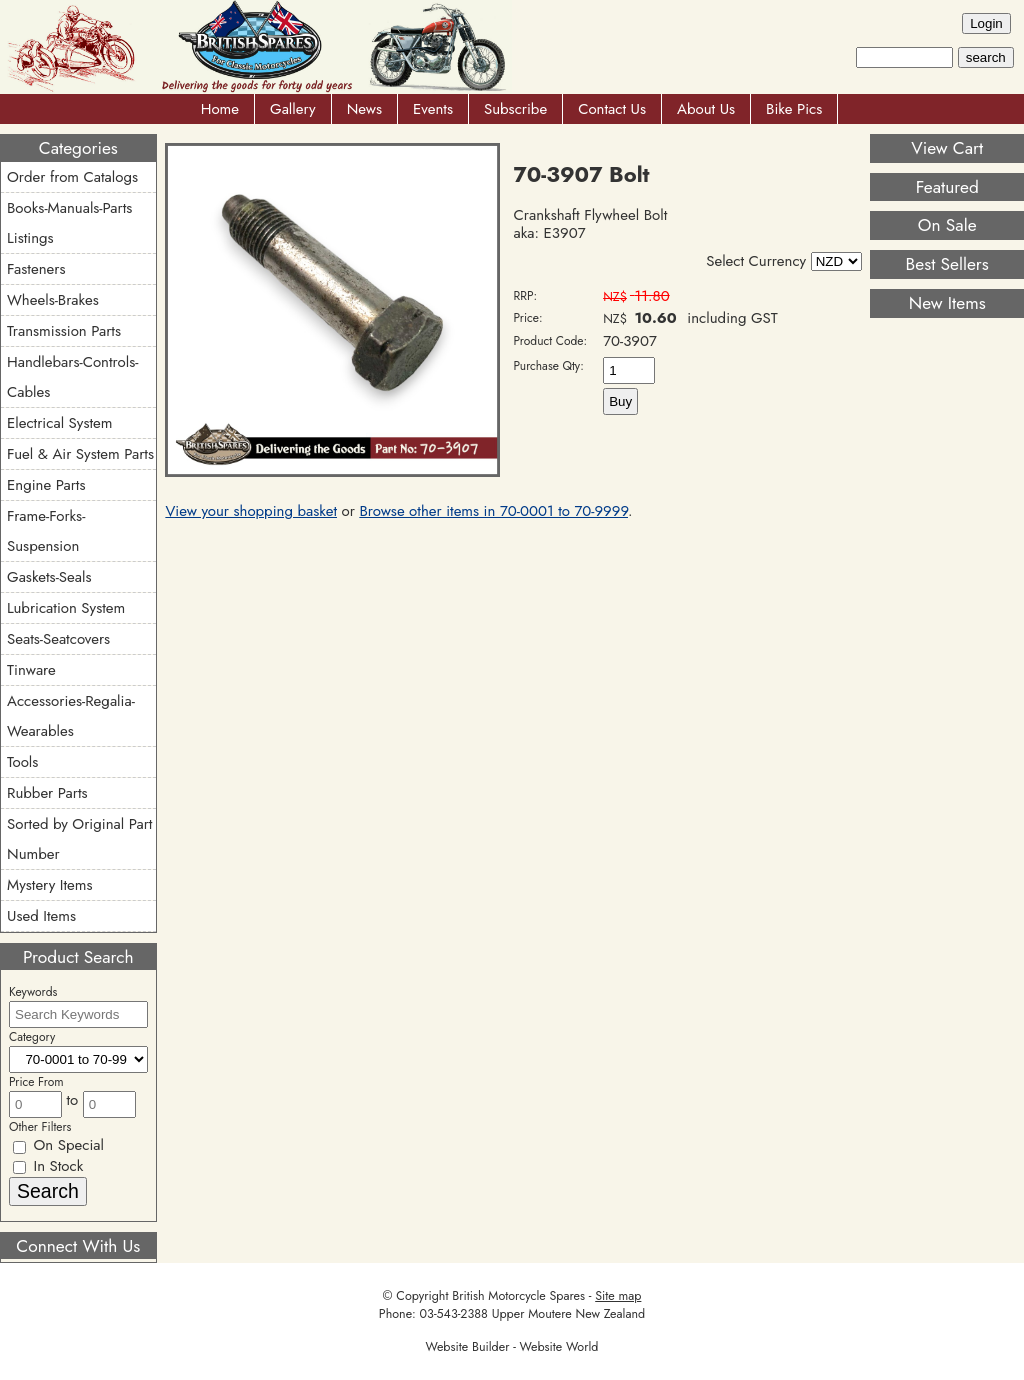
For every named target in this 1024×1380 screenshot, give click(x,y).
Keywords (33, 992)
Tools (22, 762)
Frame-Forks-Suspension (46, 531)
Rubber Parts (47, 793)
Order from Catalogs (72, 177)
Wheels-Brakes (53, 300)
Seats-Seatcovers (58, 639)
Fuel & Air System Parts (80, 454)
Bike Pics (794, 109)
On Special (58, 1145)
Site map (618, 1296)
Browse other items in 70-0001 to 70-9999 (493, 511)
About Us (706, 109)
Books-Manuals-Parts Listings (69, 223)
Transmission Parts (64, 331)
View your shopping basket (251, 511)
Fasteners (36, 269)
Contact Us (612, 109)
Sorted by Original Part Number (79, 839)
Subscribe (515, 109)
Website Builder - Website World (512, 1347)
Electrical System (59, 423)
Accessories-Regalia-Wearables (71, 716)
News (364, 109)
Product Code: (551, 341)
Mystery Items (50, 885)
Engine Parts (46, 485)
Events (433, 109)
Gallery (293, 109)
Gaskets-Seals (49, 577)
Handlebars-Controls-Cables (72, 377)
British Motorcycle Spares (518, 1296)
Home (220, 109)
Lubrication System (66, 608)
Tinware (31, 670)
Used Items (41, 916)
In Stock (48, 1166)
